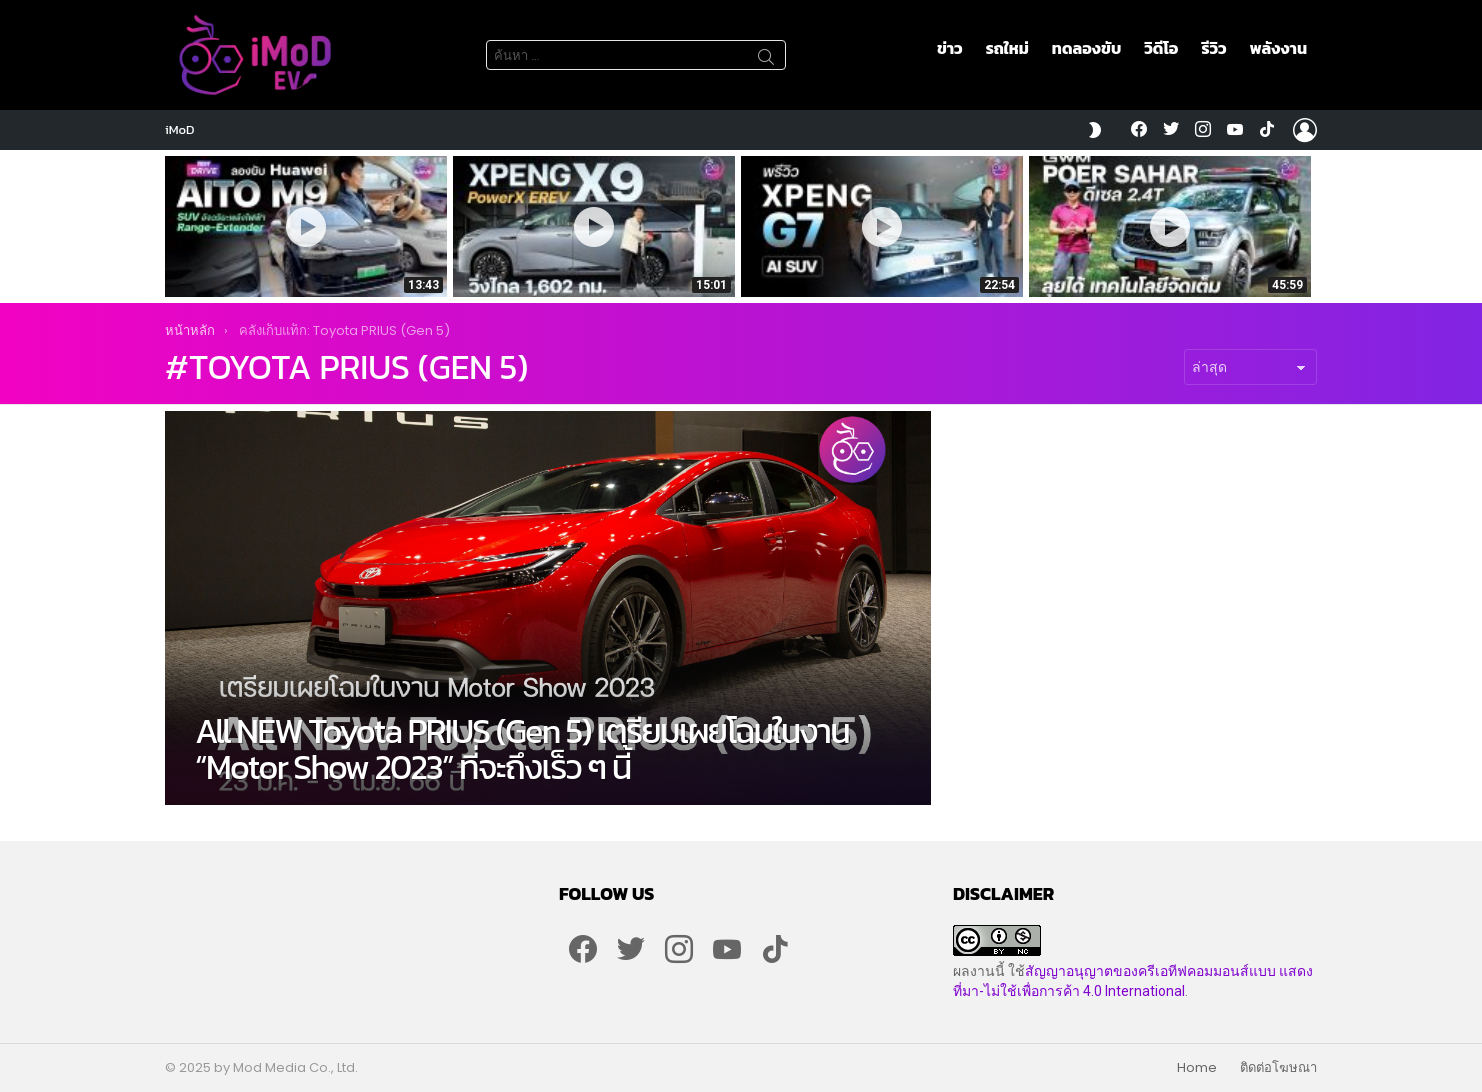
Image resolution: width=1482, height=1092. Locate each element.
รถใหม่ (1007, 48)
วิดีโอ (1161, 48)
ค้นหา (766, 60)
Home (1197, 1068)
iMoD (180, 129)
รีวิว (1213, 48)
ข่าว (950, 48)
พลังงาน (1278, 48)
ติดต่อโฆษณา (1278, 1068)
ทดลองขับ (1086, 48)
